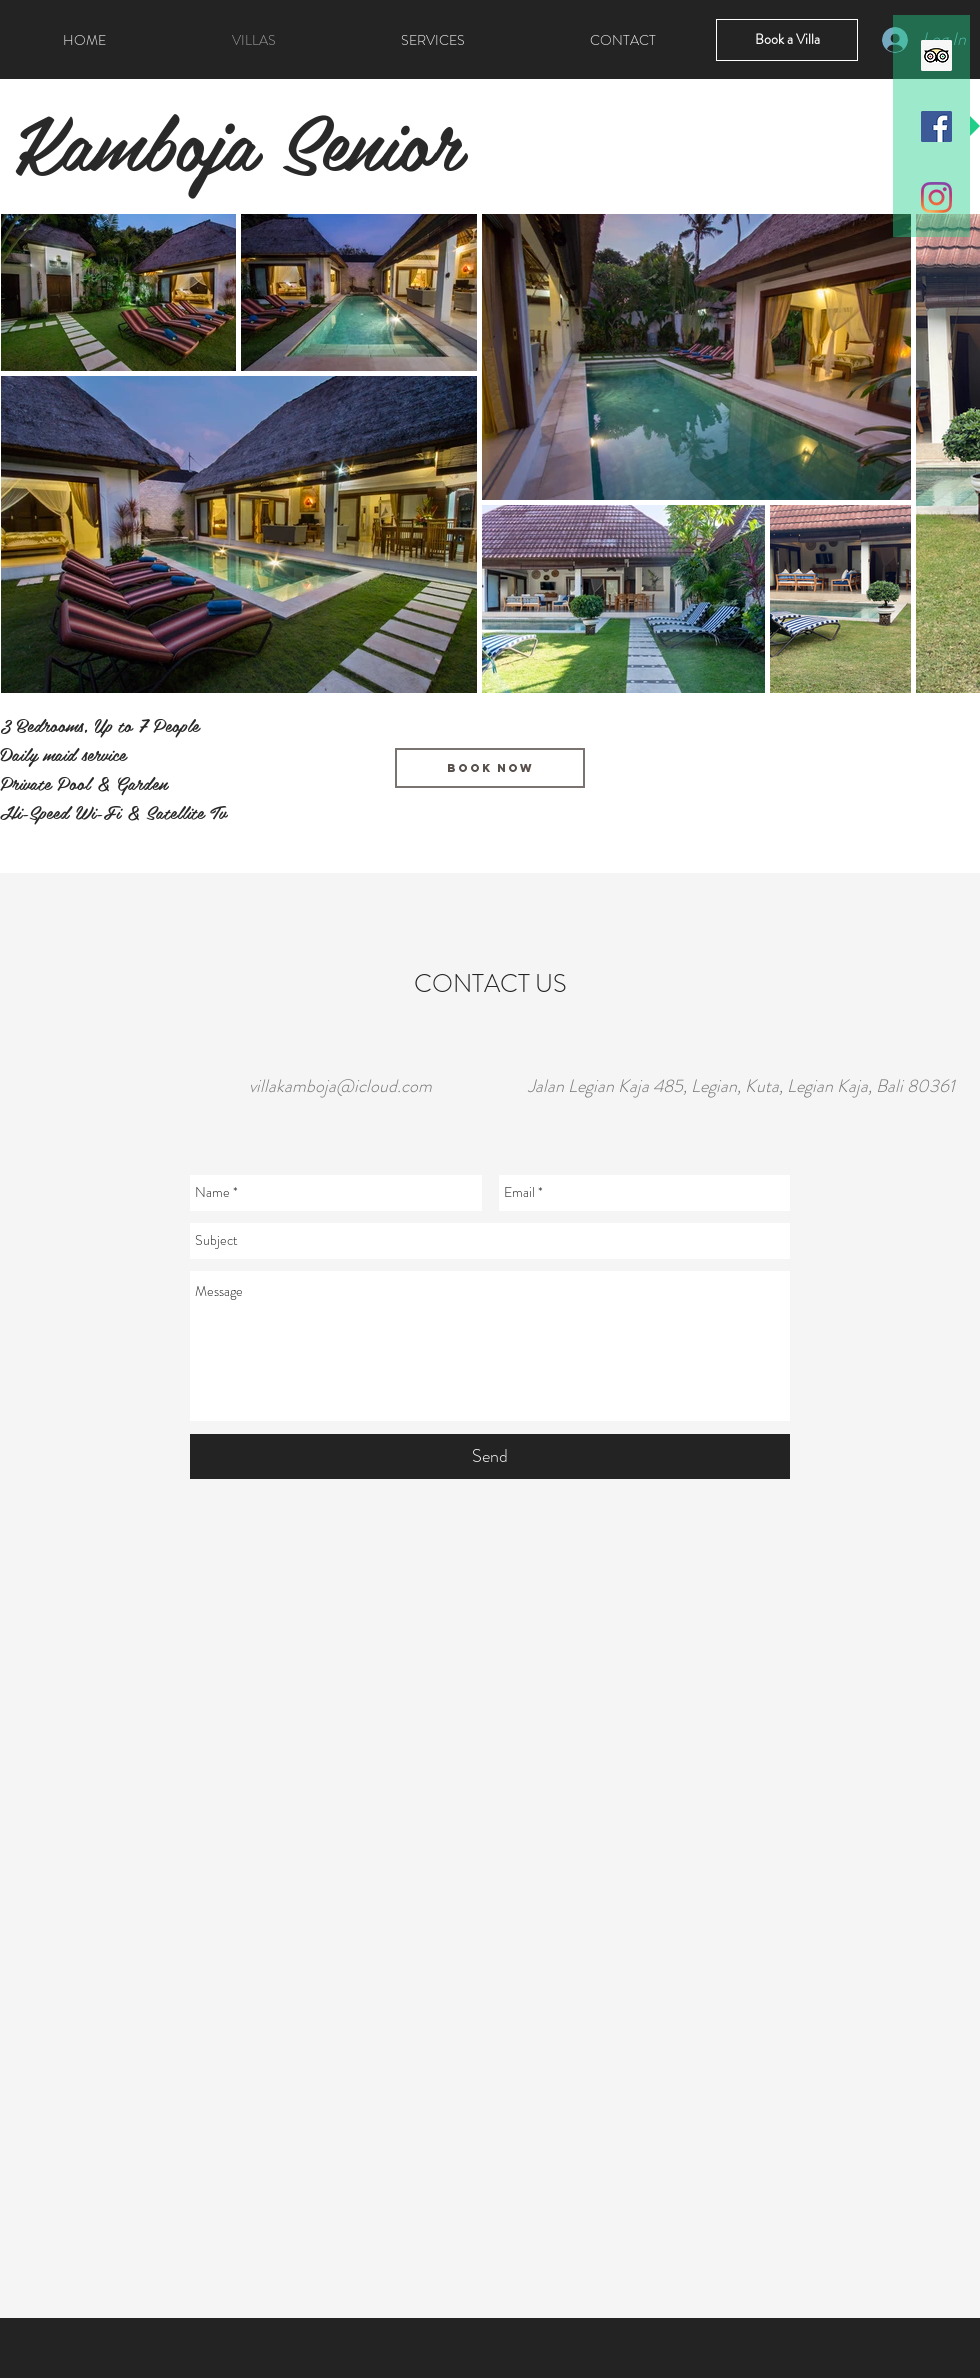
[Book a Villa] (787, 40)
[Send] (490, 1456)
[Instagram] (936, 197)
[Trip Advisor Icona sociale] (936, 55)
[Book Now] (490, 768)
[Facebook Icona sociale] (936, 126)
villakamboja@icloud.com (340, 1086)
